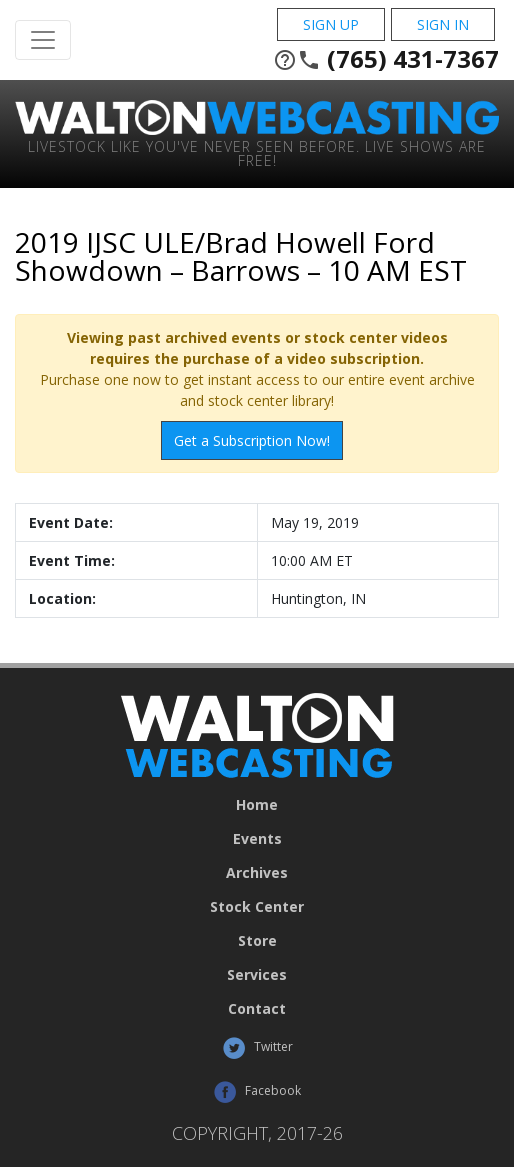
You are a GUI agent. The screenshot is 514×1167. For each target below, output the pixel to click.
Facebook (257, 1092)
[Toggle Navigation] (43, 40)
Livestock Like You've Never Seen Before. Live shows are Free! (257, 152)
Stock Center (257, 907)
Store (257, 941)
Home (257, 805)
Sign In (443, 24)
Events (257, 839)
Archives (257, 873)
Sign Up (331, 24)
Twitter (257, 1048)
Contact (257, 1009)
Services (257, 975)
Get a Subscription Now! (252, 440)
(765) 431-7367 (386, 59)
